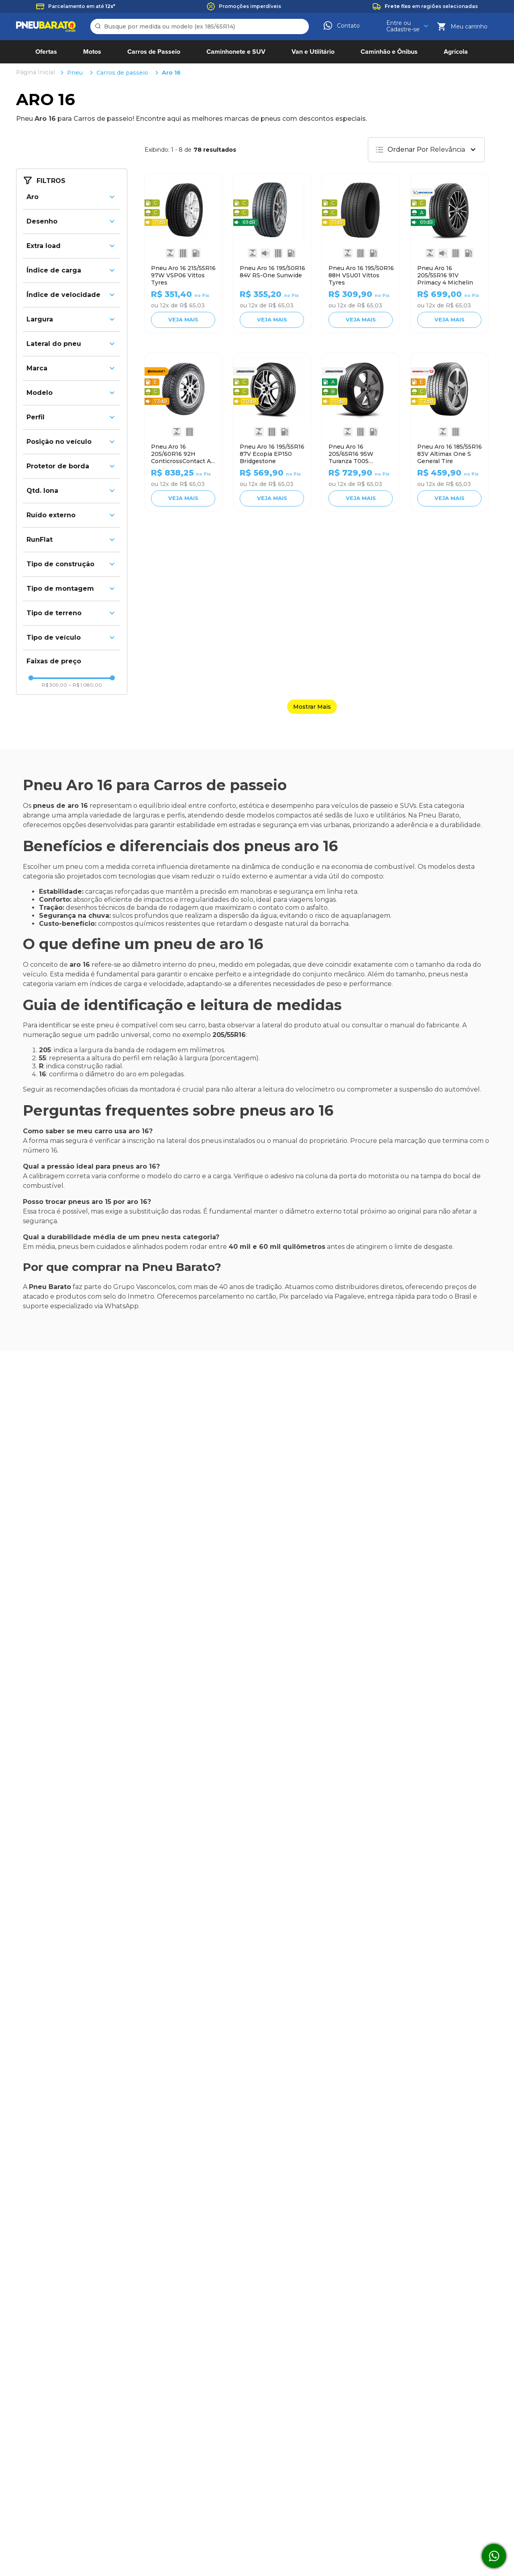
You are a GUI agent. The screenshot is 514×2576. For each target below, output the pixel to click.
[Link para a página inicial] (36, 72)
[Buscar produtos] (99, 26)
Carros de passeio (122, 72)
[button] (72, 197)
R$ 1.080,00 (85, 685)
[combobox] (199, 26)
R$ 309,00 (54, 685)
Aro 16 (171, 72)
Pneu (75, 72)
